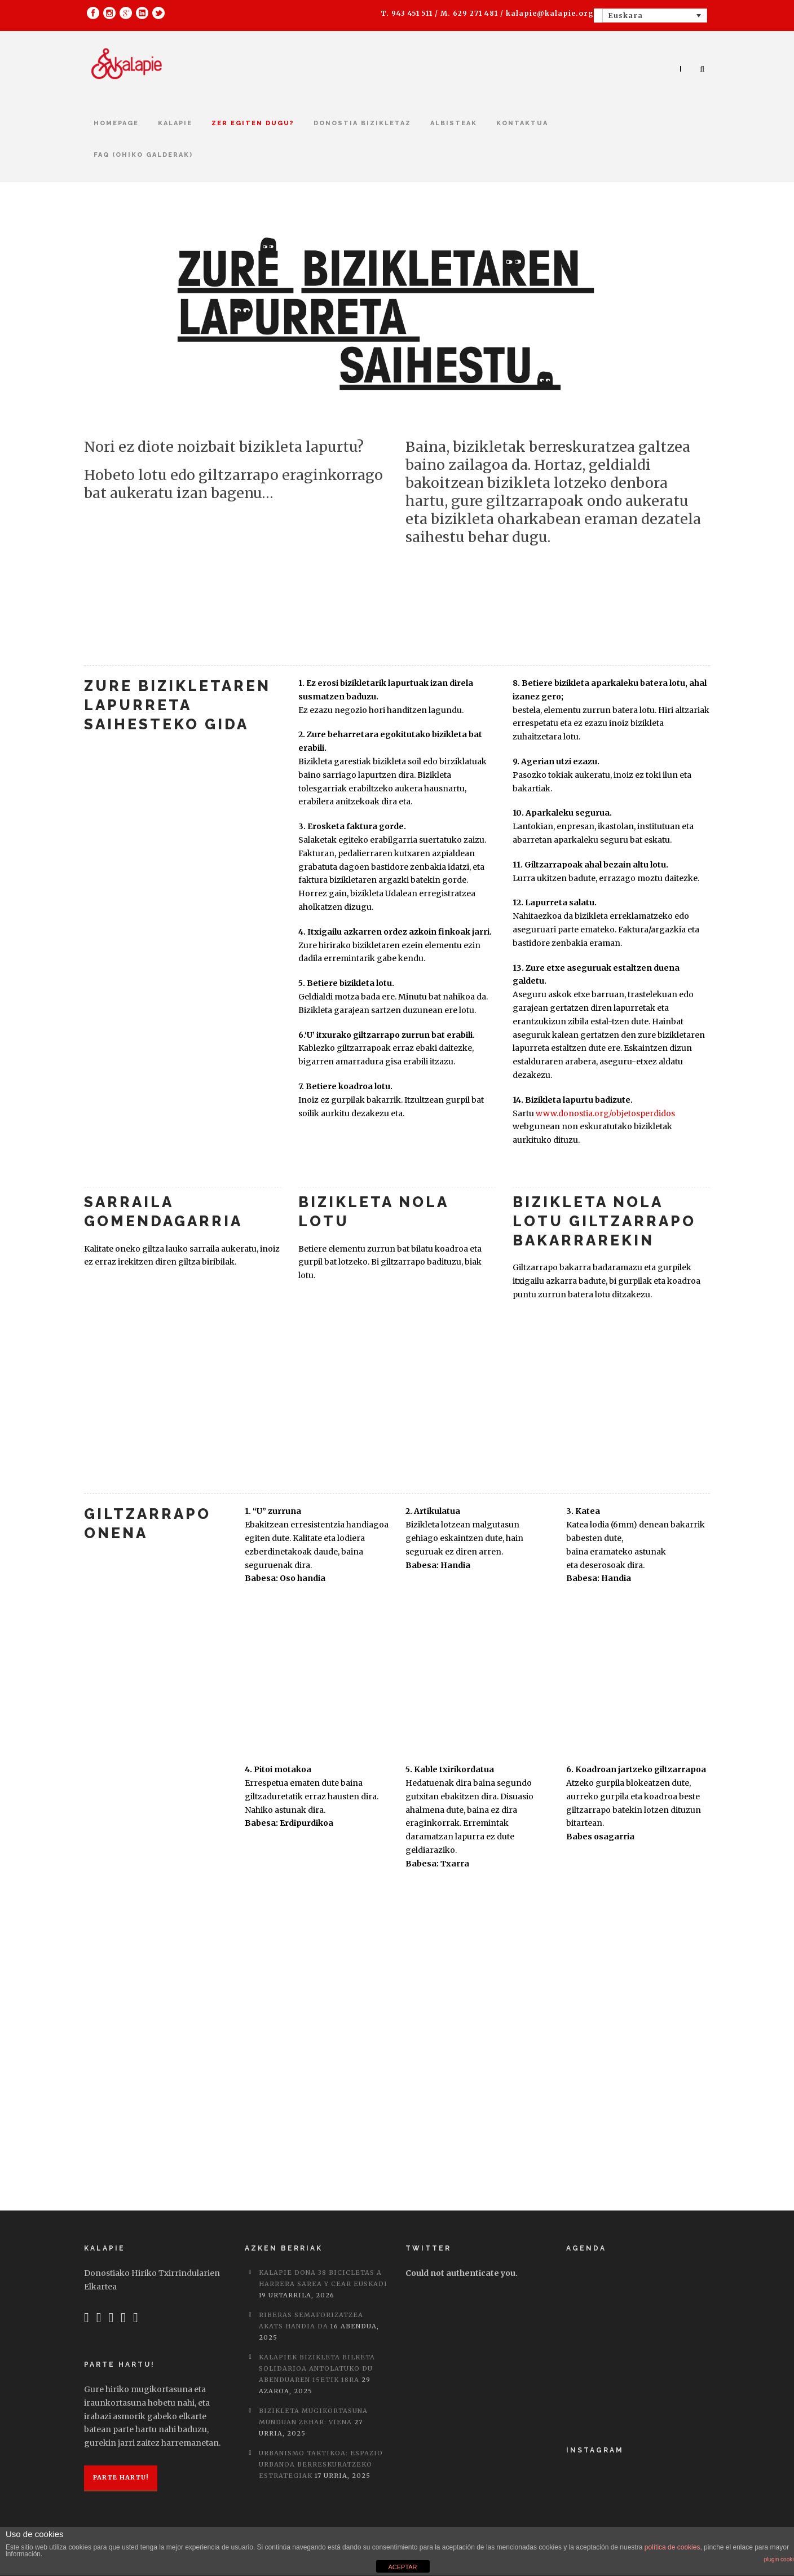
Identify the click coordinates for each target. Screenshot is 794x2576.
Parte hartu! (120, 2477)
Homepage (116, 123)
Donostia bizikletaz (362, 123)
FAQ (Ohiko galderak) (143, 154)
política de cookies (672, 2547)
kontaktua (522, 123)
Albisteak (453, 123)
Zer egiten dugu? (252, 123)
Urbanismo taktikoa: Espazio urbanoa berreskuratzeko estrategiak (321, 2464)
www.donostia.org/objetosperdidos (605, 1113)
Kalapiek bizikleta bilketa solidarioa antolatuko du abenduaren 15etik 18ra (317, 2368)
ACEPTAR (402, 2567)
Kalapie (175, 123)
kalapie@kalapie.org (550, 13)
